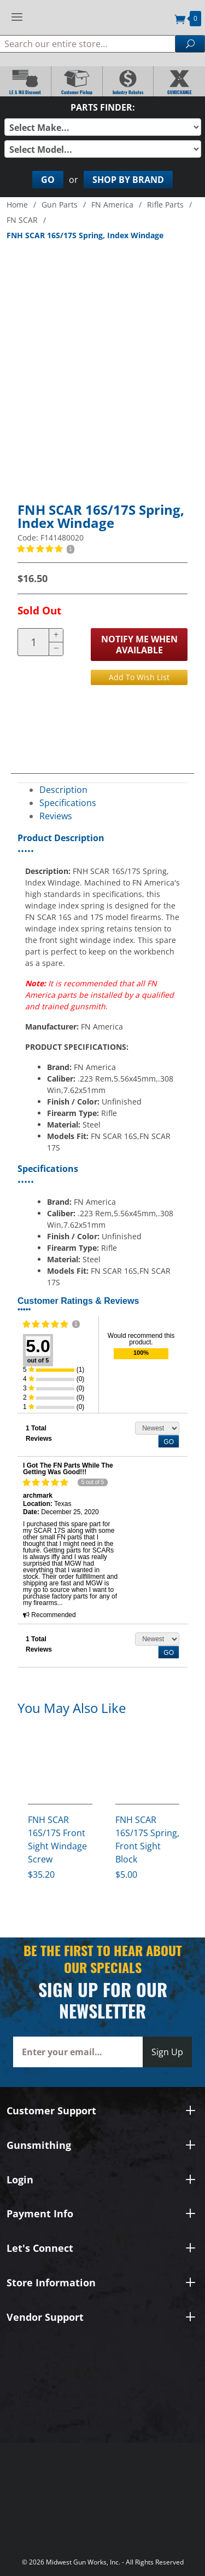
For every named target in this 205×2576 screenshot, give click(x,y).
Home (17, 204)
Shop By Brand (128, 180)
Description (63, 790)
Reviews (55, 816)
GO (168, 1442)
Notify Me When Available (139, 644)
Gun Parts (60, 204)
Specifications (67, 803)
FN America (112, 204)
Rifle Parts (165, 204)
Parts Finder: (103, 107)
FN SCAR (22, 220)
